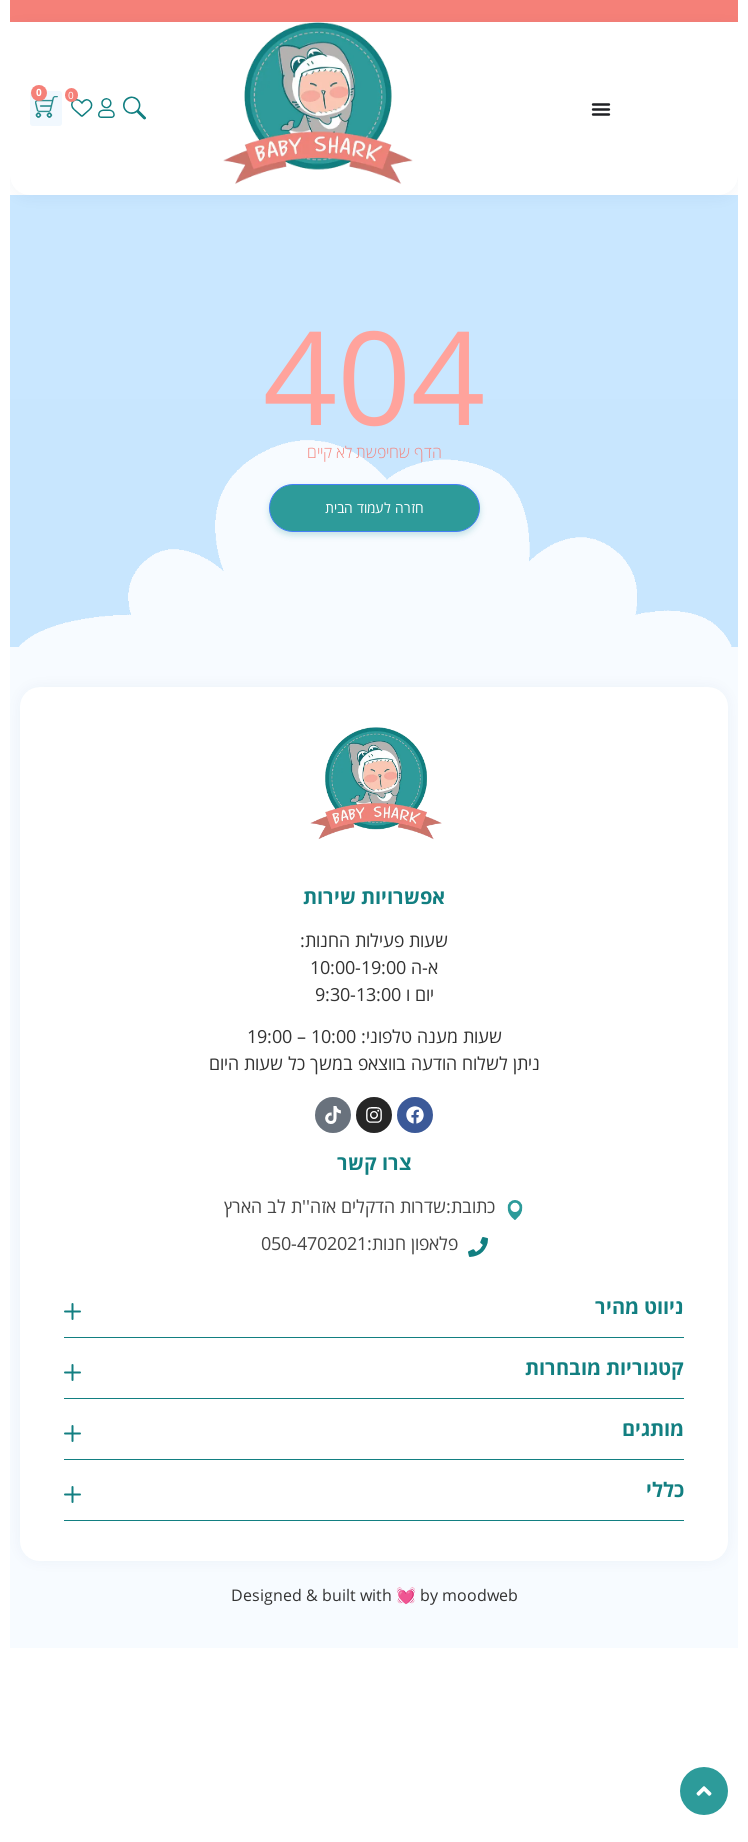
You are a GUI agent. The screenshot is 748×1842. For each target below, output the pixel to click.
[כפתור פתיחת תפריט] (601, 109)
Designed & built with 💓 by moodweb (374, 1595)
